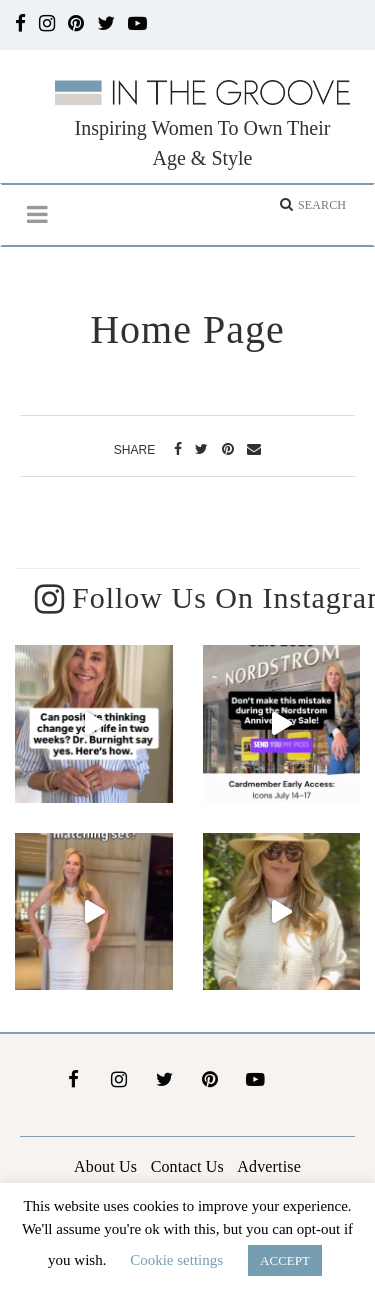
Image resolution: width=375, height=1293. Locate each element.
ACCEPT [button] (285, 1260)
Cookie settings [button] (176, 1260)
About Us (105, 1164)
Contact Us (187, 1164)
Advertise (269, 1164)
